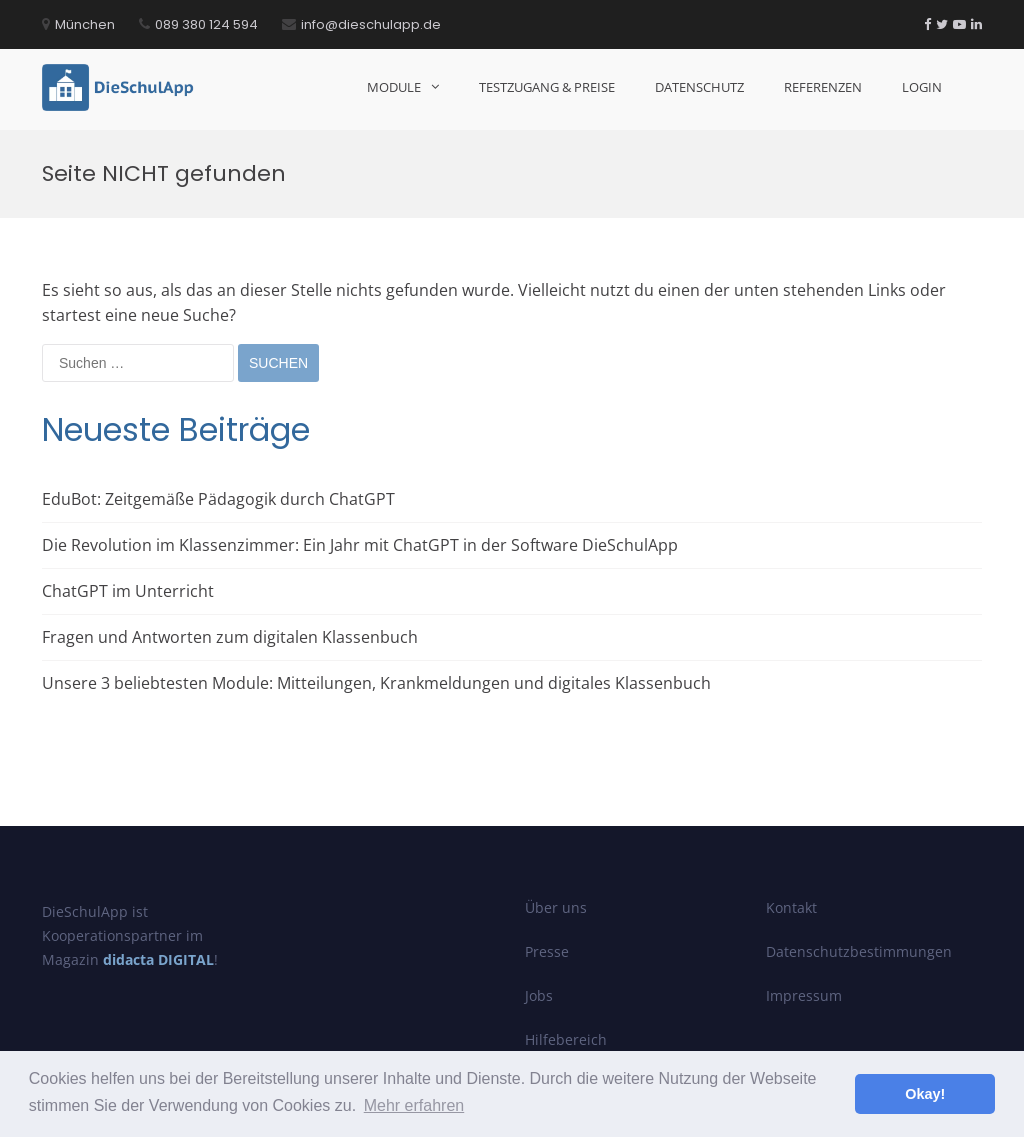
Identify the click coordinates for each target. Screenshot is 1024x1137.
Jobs (539, 995)
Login (922, 87)
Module (394, 87)
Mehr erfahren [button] (414, 1105)
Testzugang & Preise (547, 87)
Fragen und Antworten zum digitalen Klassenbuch (230, 637)
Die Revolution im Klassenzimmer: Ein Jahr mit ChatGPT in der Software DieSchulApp (360, 545)
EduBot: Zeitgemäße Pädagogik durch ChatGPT (218, 499)
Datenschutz (699, 87)
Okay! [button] (925, 1094)
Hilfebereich (566, 1039)
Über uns (556, 907)
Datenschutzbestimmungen (859, 951)
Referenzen (823, 87)
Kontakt (791, 907)
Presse (547, 951)
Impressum (804, 995)
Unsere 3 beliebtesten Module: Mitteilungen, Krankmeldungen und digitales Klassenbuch (376, 683)
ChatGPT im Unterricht (128, 591)
